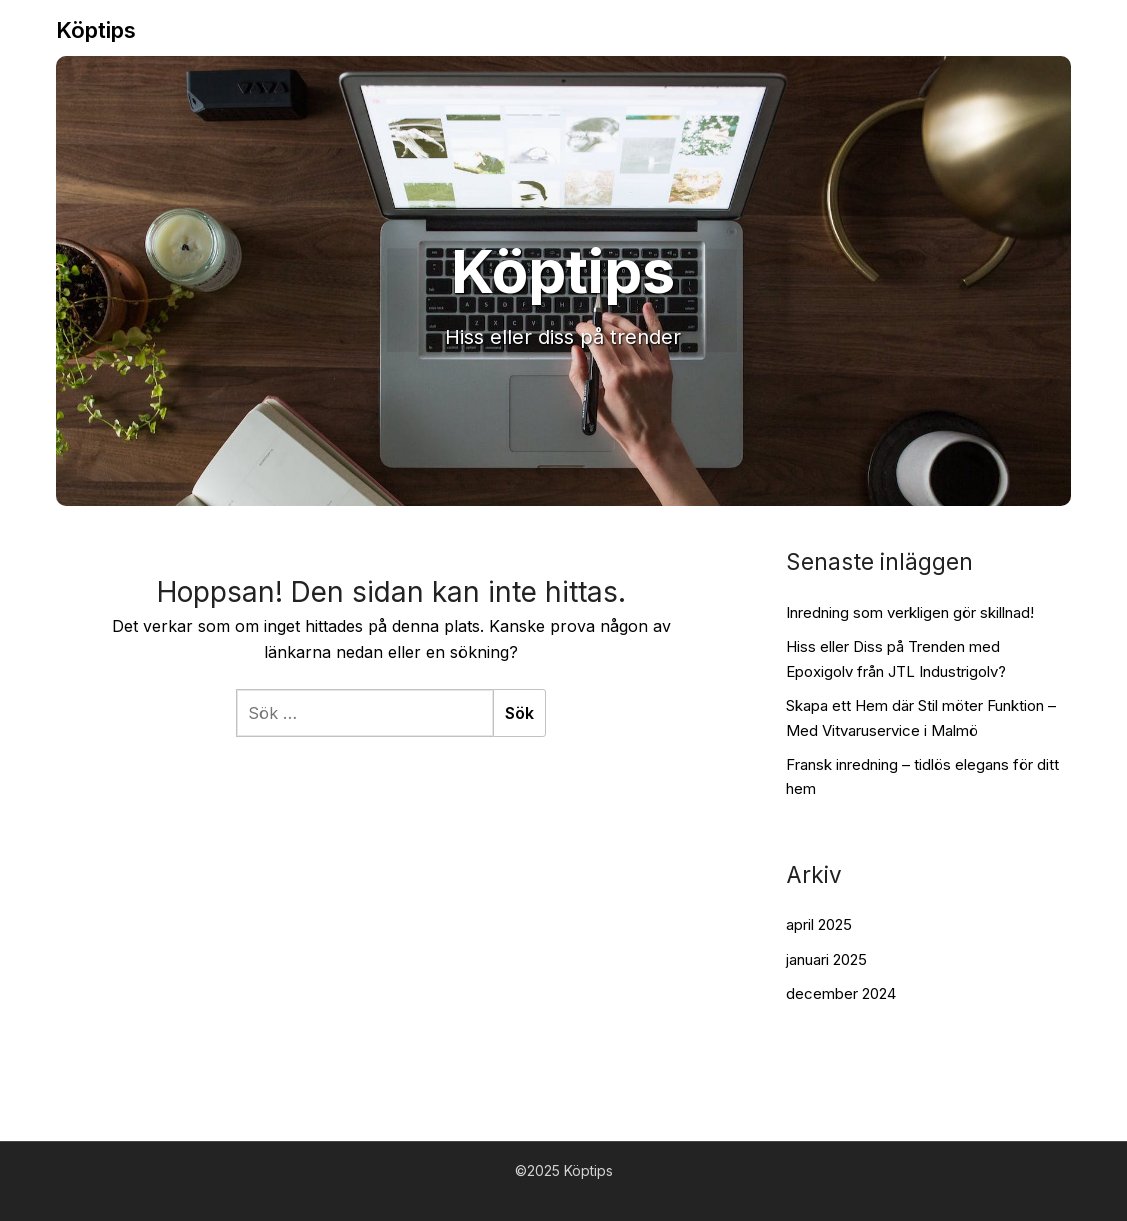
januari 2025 (826, 959)
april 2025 (819, 924)
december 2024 (841, 993)
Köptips (96, 30)
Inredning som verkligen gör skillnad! (910, 612)
